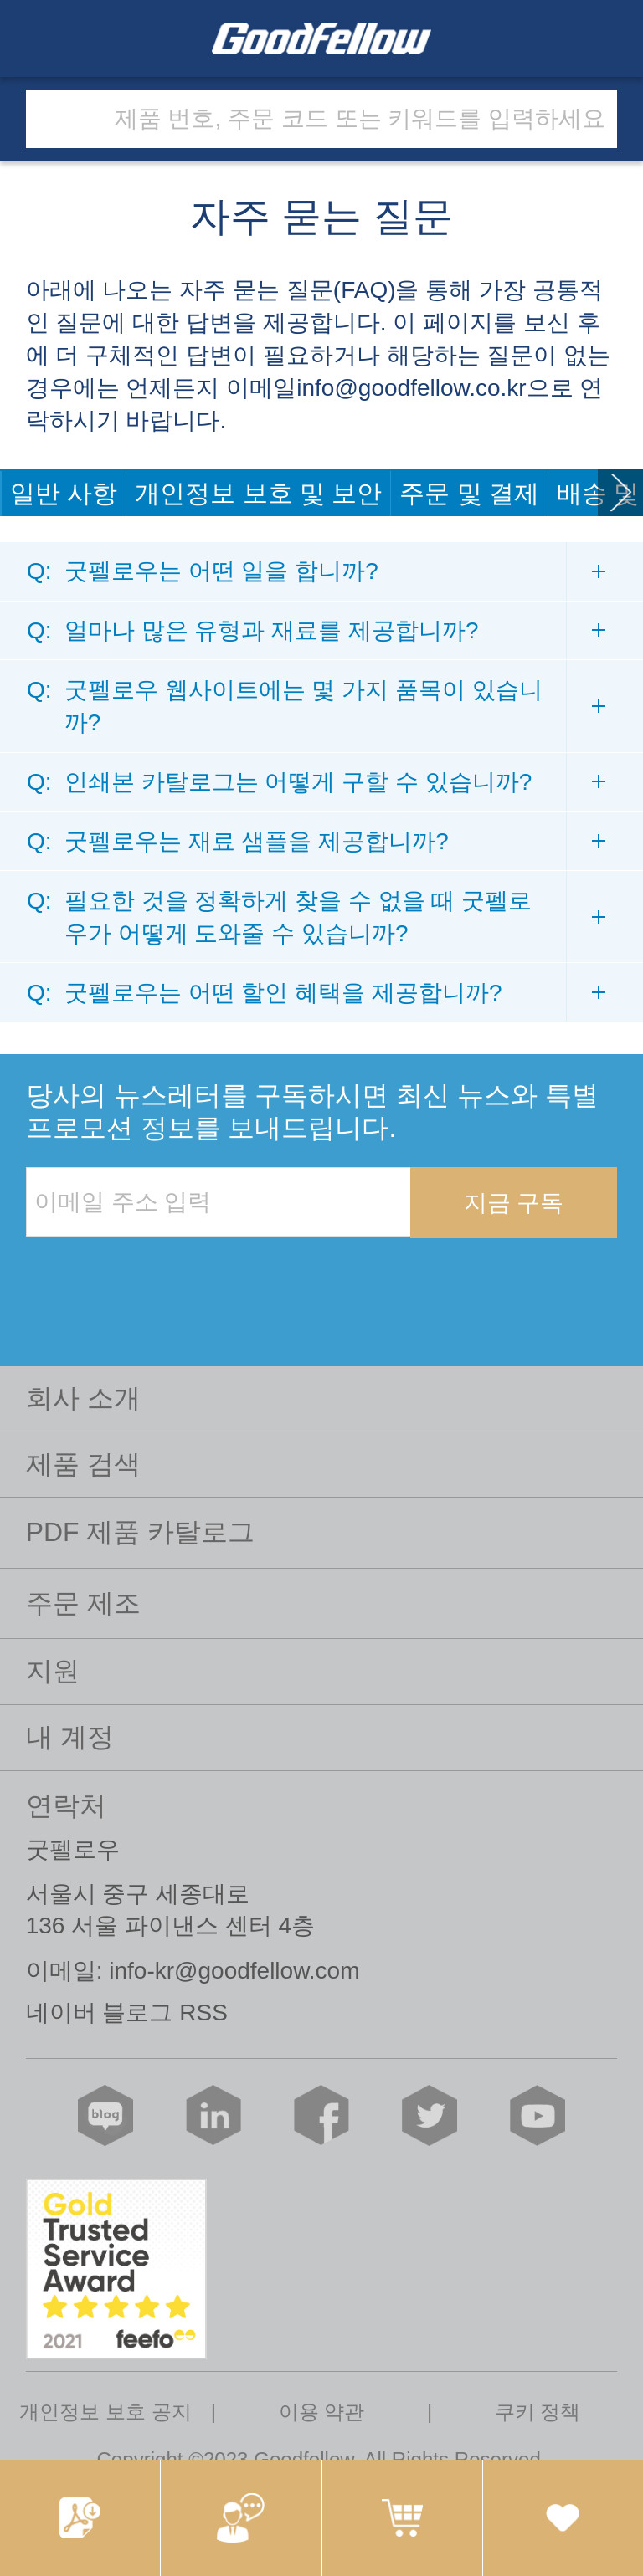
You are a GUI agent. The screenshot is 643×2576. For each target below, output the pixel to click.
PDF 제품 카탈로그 (140, 1532)
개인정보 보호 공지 (105, 2411)
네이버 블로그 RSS (127, 2012)
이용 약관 (322, 2411)
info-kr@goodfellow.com (234, 1971)
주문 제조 (83, 1603)
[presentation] (153, 1272)
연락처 (66, 1805)
